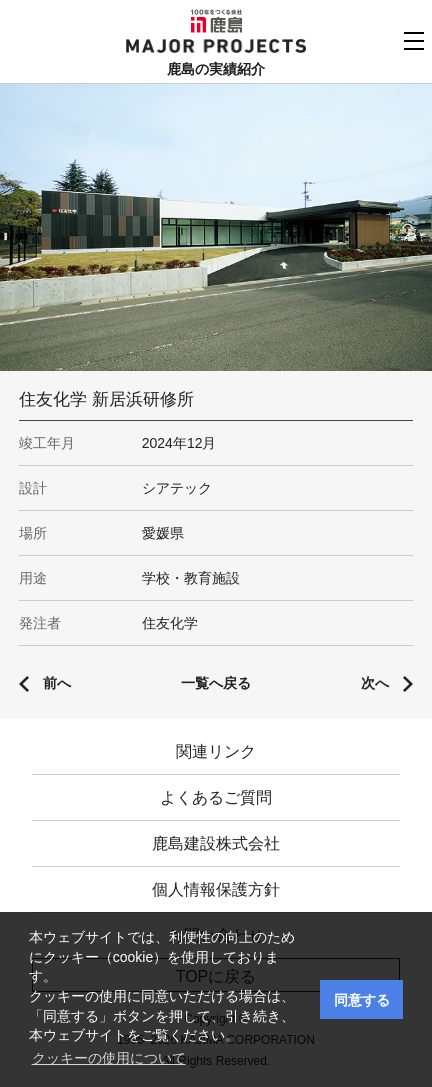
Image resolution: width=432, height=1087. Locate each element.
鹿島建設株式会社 (216, 843)
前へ (57, 683)
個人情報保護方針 (216, 889)
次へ (375, 683)
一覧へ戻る (216, 683)
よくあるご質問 (216, 797)
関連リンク (216, 751)
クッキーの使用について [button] (109, 1058)
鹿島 (216, 21)
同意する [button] (362, 1000)
